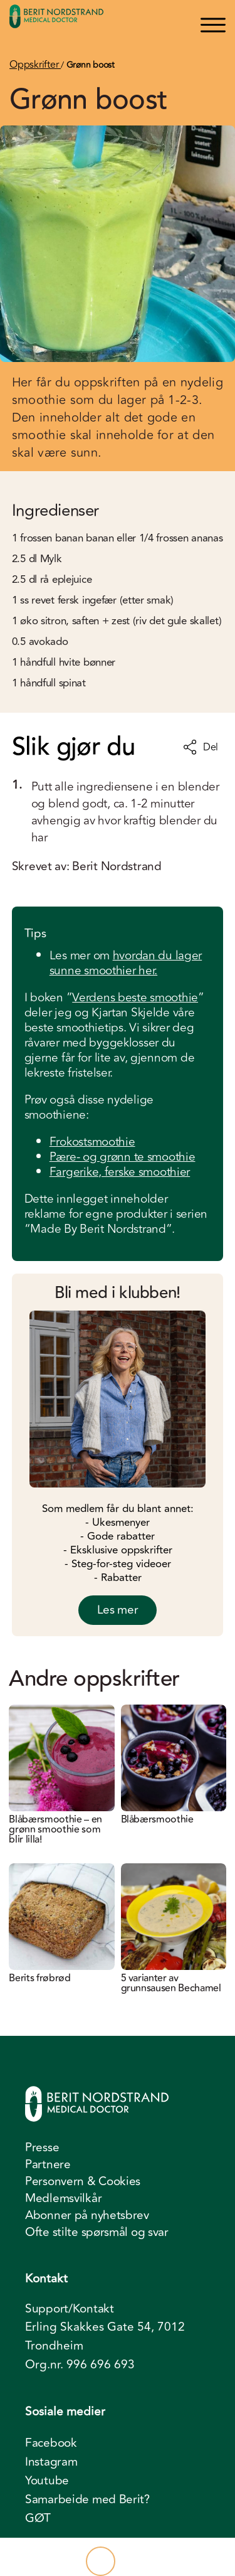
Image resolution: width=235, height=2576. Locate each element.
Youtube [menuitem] (47, 2480)
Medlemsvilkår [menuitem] (63, 2198)
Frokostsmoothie (92, 1141)
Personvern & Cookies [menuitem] (82, 2181)
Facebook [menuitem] (51, 2443)
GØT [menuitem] (38, 2518)
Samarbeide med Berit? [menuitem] (87, 2499)
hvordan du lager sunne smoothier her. (126, 963)
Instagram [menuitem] (51, 2461)
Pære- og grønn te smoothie (123, 1156)
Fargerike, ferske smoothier (120, 1172)
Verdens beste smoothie (135, 997)
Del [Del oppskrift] (201, 747)
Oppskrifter (35, 64)
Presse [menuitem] (42, 2147)
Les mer (117, 1609)
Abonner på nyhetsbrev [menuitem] (87, 2215)
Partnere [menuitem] (48, 2164)
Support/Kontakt (69, 2309)
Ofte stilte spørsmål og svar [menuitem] (97, 2232)
